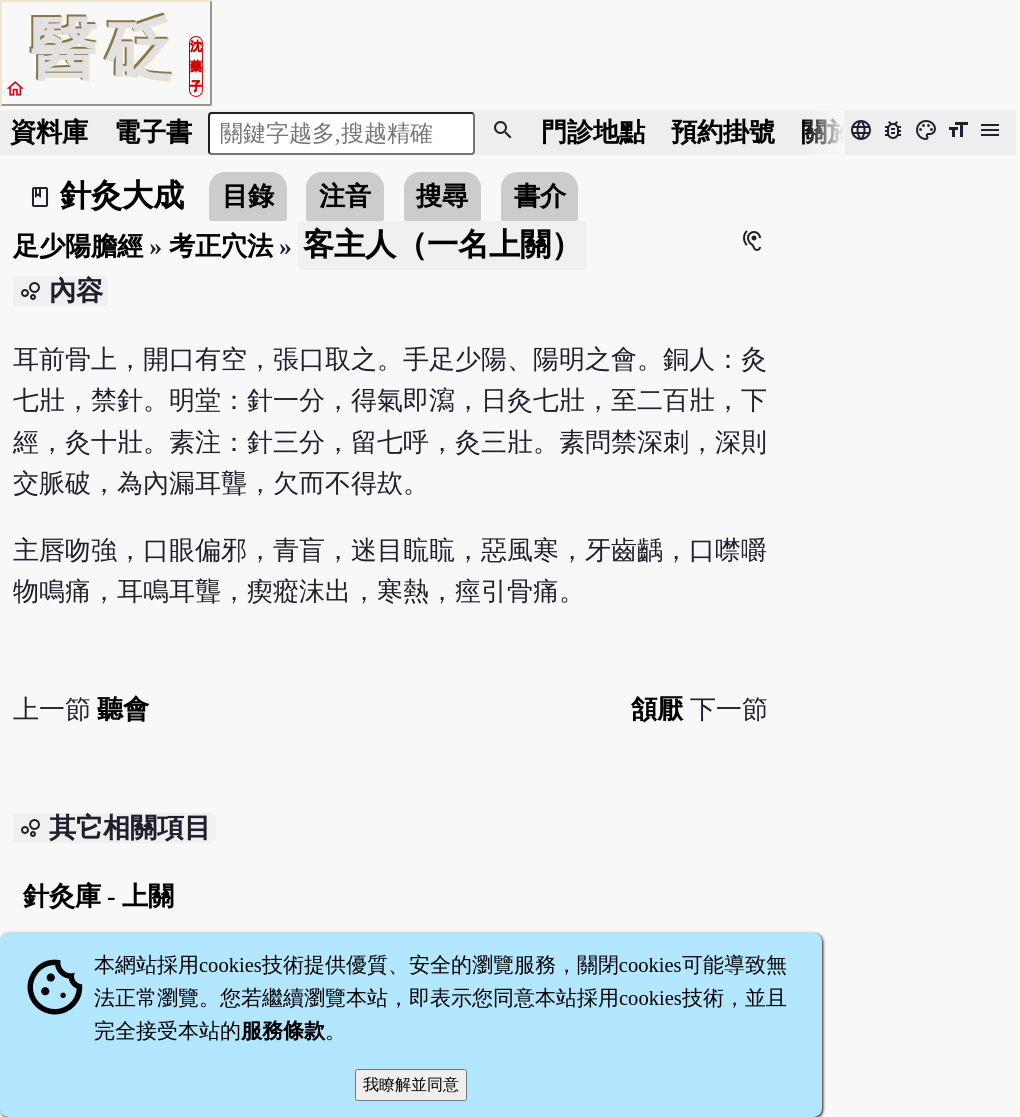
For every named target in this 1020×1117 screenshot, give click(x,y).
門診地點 (593, 132)
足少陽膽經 (78, 246)
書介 (540, 196)
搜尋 (442, 196)
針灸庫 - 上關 (98, 896)
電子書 (153, 132)
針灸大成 (122, 196)
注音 (345, 196)
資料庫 (49, 132)
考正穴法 (221, 246)
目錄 (248, 196)
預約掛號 (723, 132)
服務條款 (283, 1031)
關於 (827, 132)
